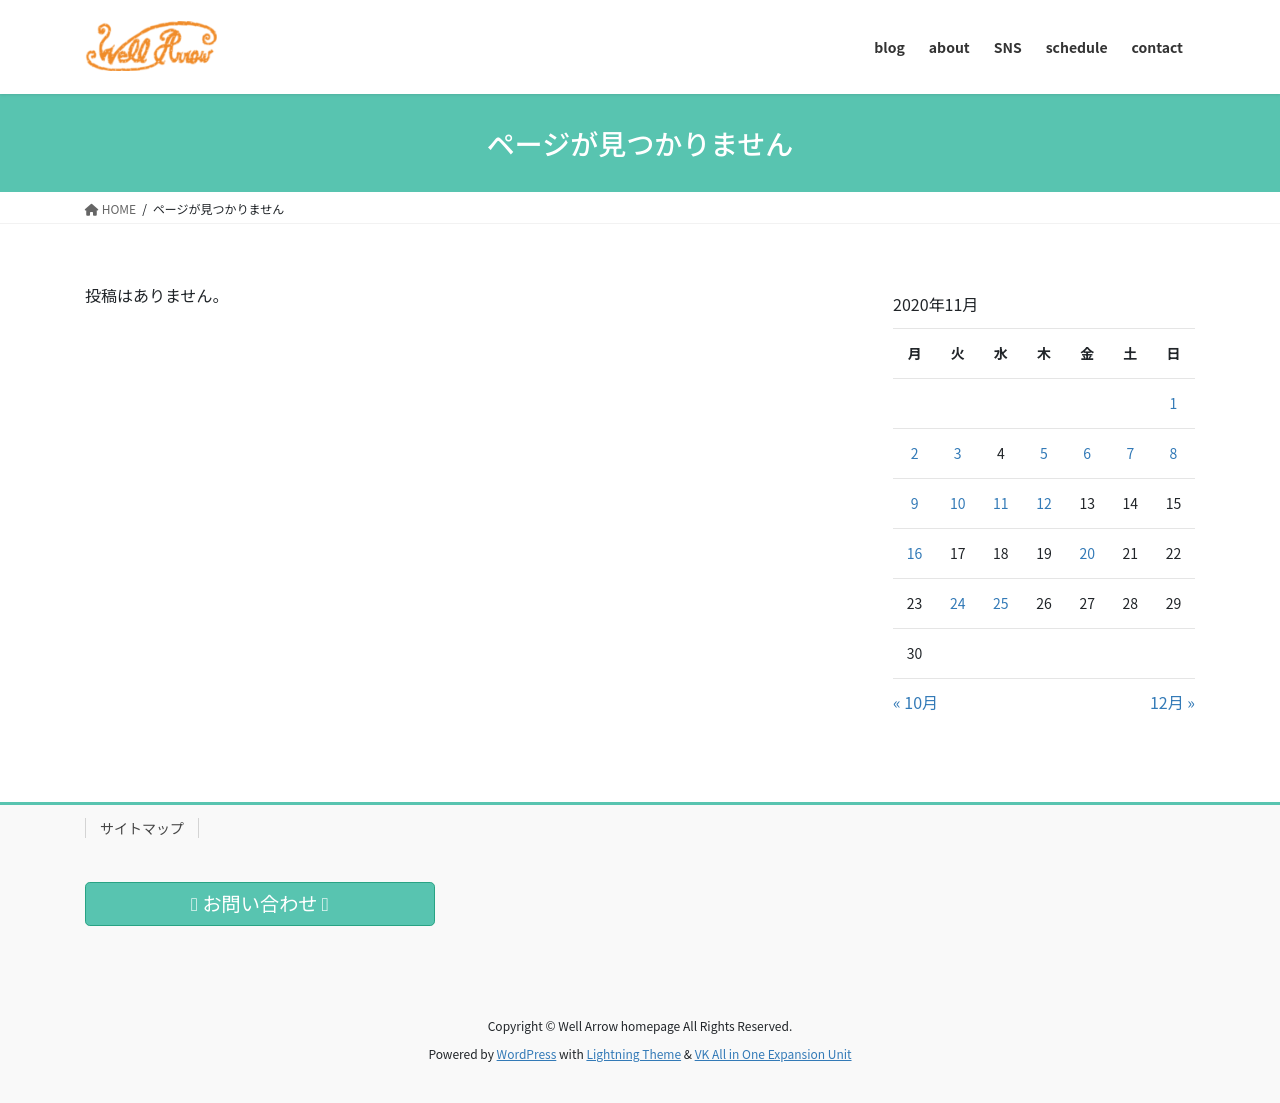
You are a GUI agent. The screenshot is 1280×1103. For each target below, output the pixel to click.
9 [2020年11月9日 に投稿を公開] (915, 503)
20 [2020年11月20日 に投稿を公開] (1087, 553)
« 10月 (915, 702)
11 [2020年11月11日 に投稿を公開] (1001, 503)
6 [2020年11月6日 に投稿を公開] (1087, 453)
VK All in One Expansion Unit (773, 1053)
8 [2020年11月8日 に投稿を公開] (1174, 453)
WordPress (527, 1053)
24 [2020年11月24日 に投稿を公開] (958, 603)
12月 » (1172, 702)
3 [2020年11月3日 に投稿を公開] (958, 453)
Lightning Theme (633, 1053)
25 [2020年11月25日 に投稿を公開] (1001, 603)
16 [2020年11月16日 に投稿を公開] (915, 553)
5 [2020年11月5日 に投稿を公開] (1044, 453)
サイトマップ (142, 828)
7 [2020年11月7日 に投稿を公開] (1130, 453)
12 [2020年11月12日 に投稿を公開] (1044, 503)
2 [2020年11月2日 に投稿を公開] (915, 453)
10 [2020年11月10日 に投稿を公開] (958, 503)
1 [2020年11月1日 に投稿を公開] (1174, 403)
